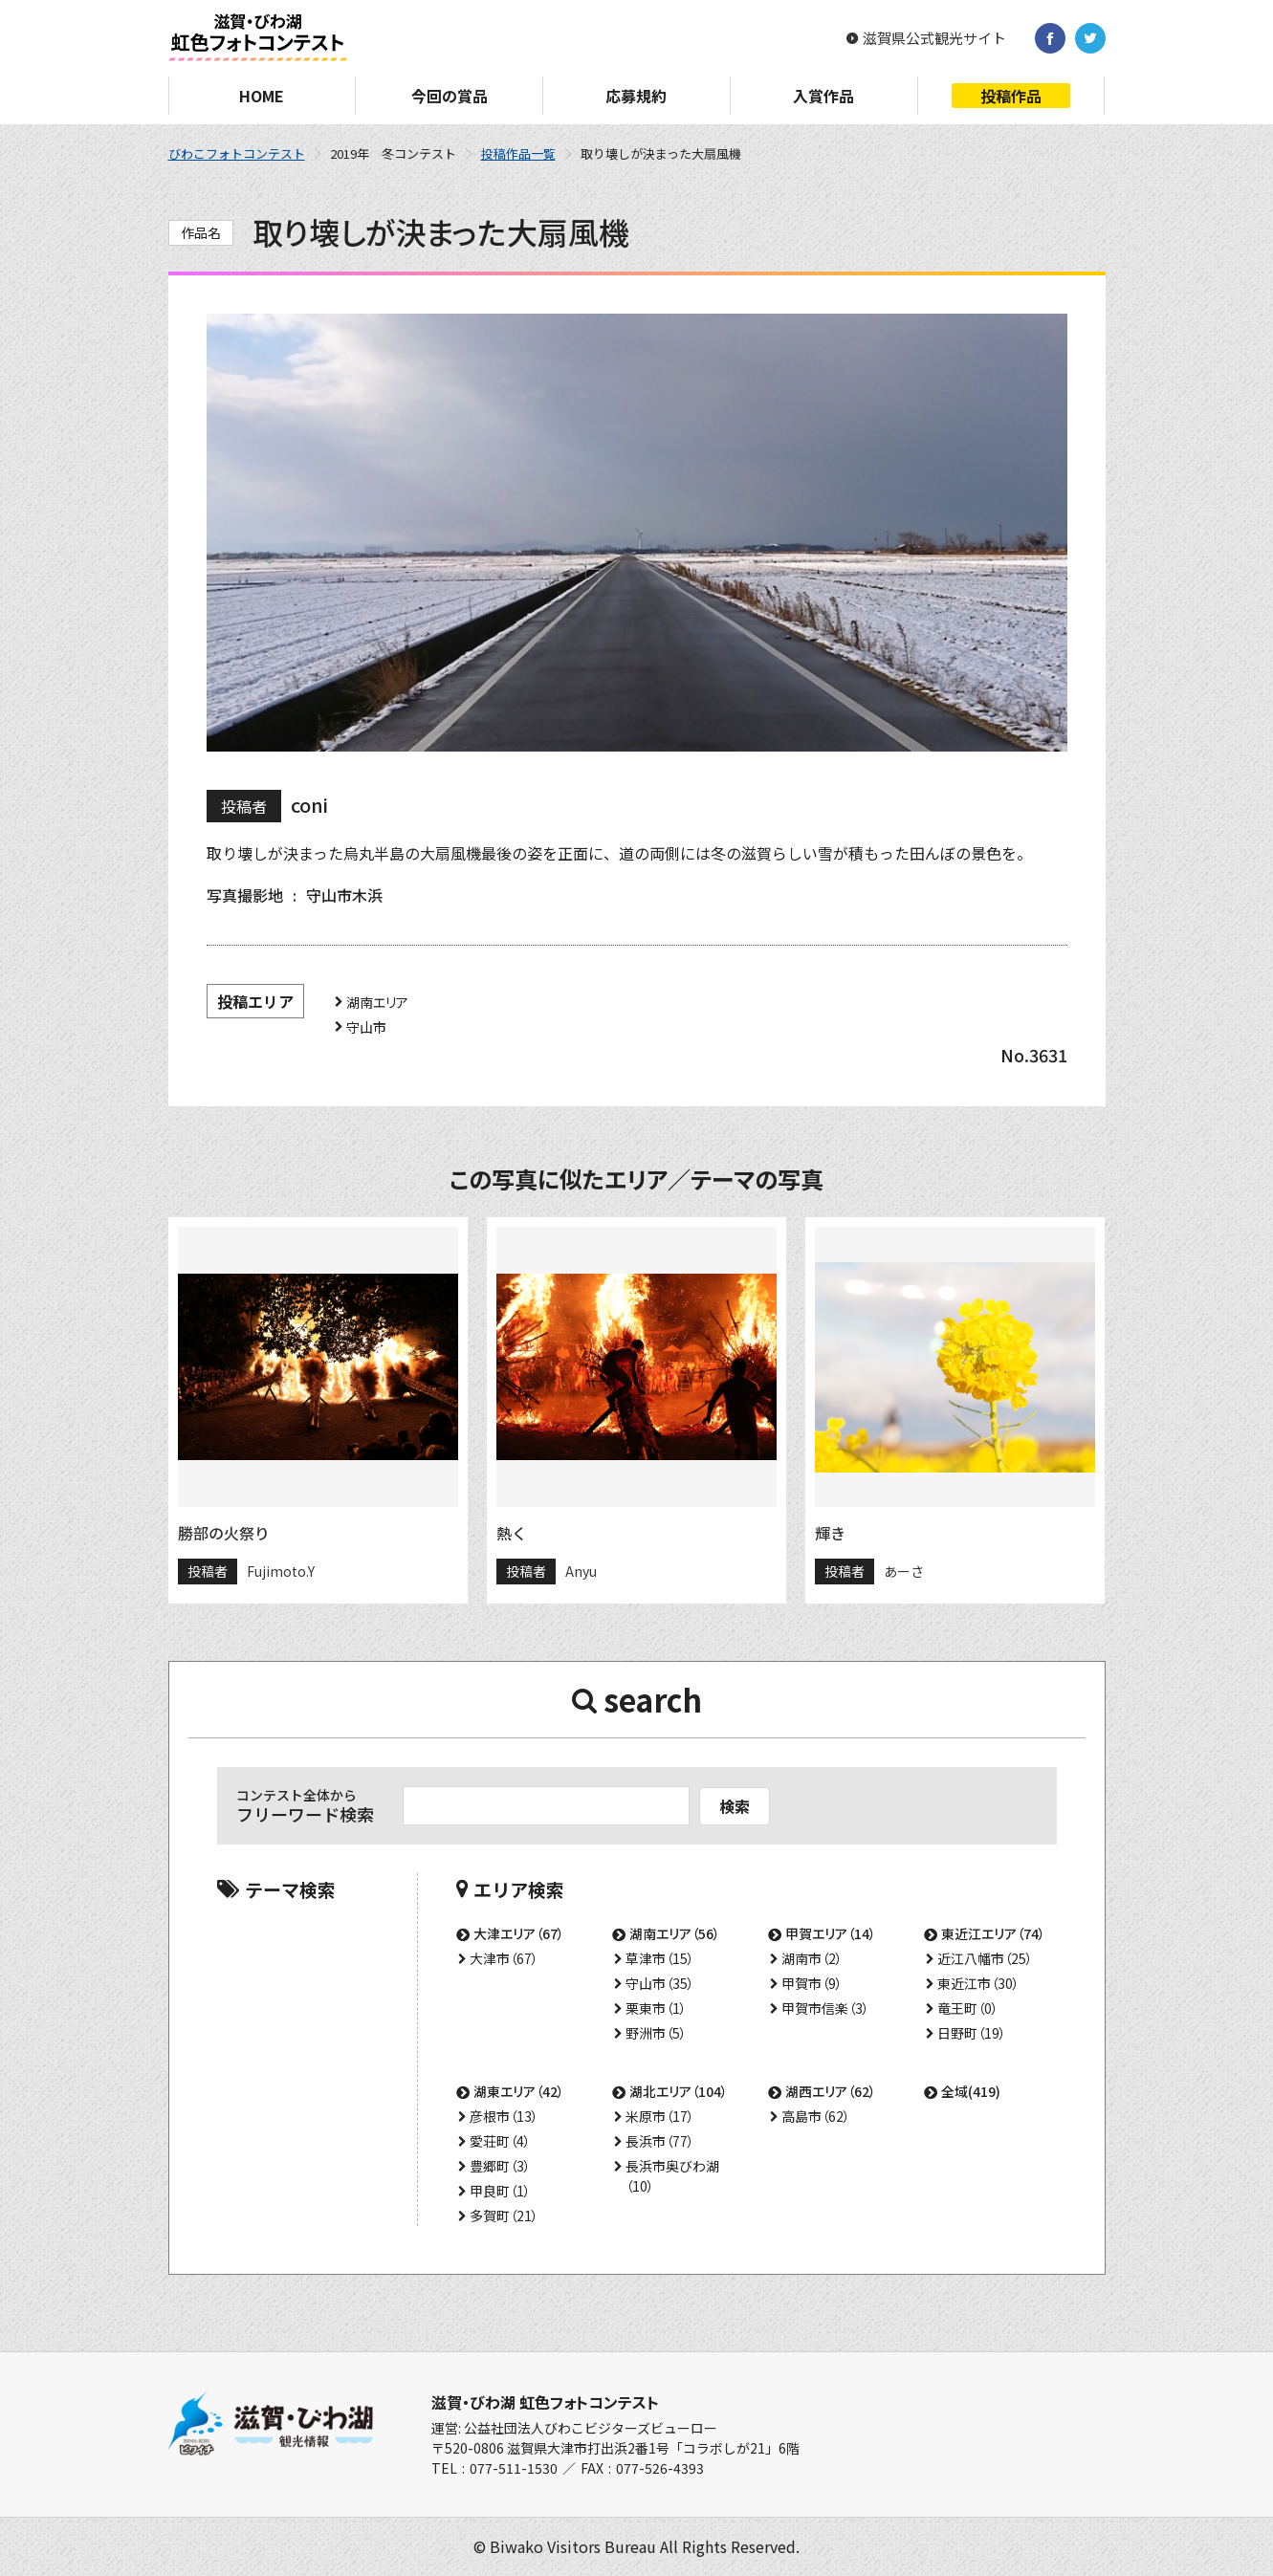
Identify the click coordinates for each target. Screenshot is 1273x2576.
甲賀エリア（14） (830, 1933)
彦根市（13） (504, 2116)
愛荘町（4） (500, 2140)
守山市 (366, 1027)
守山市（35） (660, 1983)
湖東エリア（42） (518, 2091)
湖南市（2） (812, 1958)
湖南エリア (377, 1002)
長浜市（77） (660, 2140)
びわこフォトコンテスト (236, 153)
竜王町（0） (968, 2008)
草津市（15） (660, 1958)
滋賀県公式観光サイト (934, 38)
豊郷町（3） (500, 2165)
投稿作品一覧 (518, 153)
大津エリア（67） (518, 1933)
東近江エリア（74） (993, 1933)
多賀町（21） (504, 2215)
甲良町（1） (500, 2190)
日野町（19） (971, 2032)
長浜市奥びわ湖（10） (672, 2175)
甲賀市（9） (812, 1983)
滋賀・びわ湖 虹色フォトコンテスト (545, 2401)
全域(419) (970, 2091)
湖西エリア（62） (830, 2091)
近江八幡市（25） (985, 1958)
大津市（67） (504, 1958)
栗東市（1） (656, 2008)
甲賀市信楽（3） (825, 2008)
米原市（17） (660, 2116)
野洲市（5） (656, 2032)
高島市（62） (815, 2116)
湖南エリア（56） (674, 1933)
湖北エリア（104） (678, 2091)
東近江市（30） (978, 1983)
